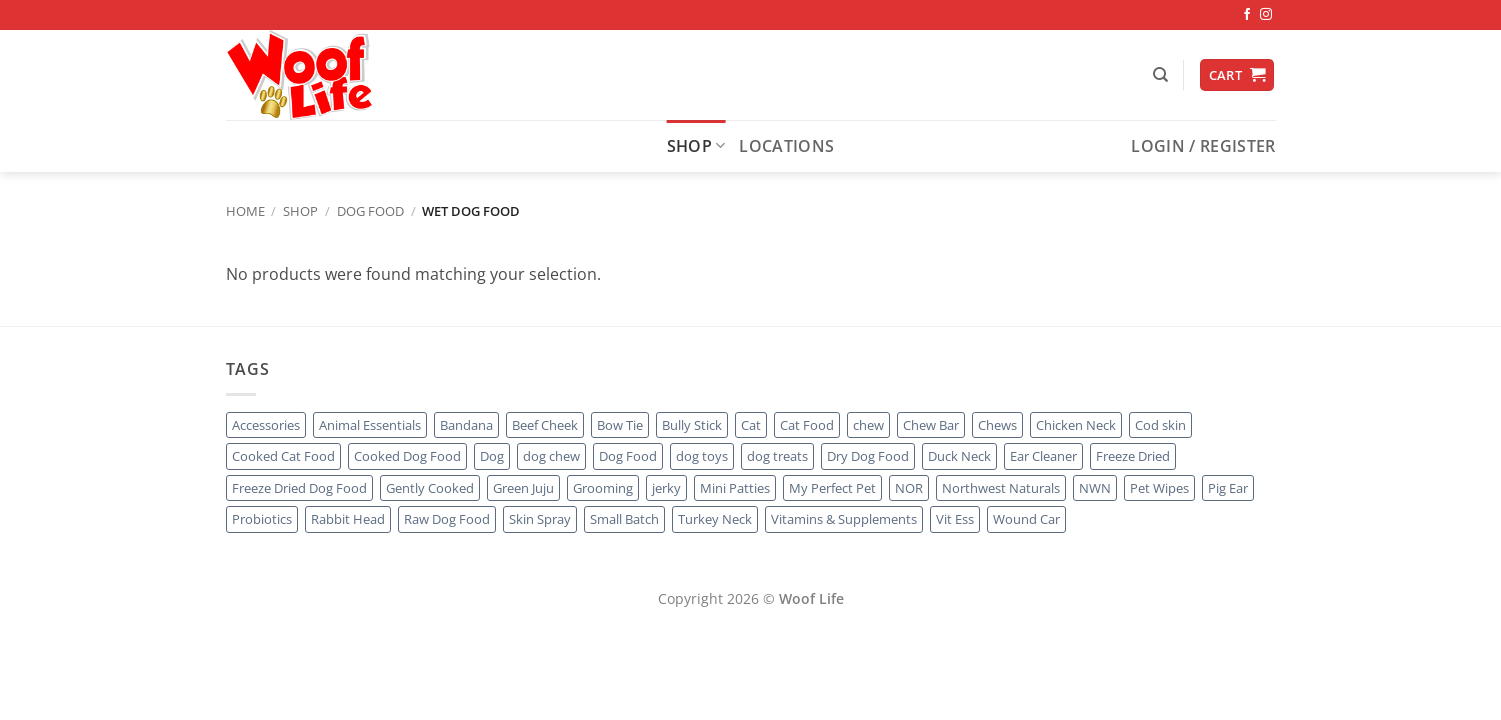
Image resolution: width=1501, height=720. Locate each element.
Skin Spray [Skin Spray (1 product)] (540, 519)
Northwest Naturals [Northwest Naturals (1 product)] (1001, 488)
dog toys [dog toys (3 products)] (702, 456)
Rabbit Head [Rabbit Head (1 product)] (348, 519)
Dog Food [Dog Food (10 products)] (628, 456)
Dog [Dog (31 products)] (492, 456)
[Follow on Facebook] (1247, 15)
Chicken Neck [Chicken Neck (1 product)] (1076, 425)
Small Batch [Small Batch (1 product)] (624, 519)
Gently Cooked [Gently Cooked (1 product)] (430, 488)
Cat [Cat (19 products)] (751, 425)
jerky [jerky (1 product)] (666, 488)
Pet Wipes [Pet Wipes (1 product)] (1159, 488)
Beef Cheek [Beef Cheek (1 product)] (545, 425)
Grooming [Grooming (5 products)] (603, 488)
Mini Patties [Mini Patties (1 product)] (735, 488)
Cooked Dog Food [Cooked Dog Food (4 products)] (407, 456)
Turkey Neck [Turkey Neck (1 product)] (715, 519)
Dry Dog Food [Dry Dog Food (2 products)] (868, 456)
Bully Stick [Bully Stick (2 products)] (692, 425)
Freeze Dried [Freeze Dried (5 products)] (1133, 456)
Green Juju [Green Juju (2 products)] (523, 488)
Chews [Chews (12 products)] (997, 425)
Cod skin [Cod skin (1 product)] (1160, 425)
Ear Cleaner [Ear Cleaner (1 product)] (1043, 456)
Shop (696, 146)
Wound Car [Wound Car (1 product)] (1026, 519)
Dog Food (370, 211)
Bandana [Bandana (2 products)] (466, 425)
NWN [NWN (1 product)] (1095, 488)
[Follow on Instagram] (1266, 15)
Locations (786, 146)
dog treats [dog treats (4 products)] (777, 456)
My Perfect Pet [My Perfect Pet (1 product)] (832, 488)
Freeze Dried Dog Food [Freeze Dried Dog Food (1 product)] (299, 488)
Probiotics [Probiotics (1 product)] (262, 519)
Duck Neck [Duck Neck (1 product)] (959, 456)
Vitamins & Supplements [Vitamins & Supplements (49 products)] (844, 519)
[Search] (1160, 75)
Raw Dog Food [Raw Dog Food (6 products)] (447, 519)
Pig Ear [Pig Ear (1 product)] (1228, 488)
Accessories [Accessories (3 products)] (266, 425)
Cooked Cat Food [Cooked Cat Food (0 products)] (283, 456)
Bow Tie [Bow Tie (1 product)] (620, 425)
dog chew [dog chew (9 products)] (551, 456)
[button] (1237, 75)
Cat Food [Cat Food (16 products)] (807, 425)
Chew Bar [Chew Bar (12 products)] (931, 425)
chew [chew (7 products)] (868, 425)
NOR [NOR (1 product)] (909, 488)
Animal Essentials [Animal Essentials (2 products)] (370, 425)
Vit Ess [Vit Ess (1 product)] (955, 519)
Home (245, 211)
